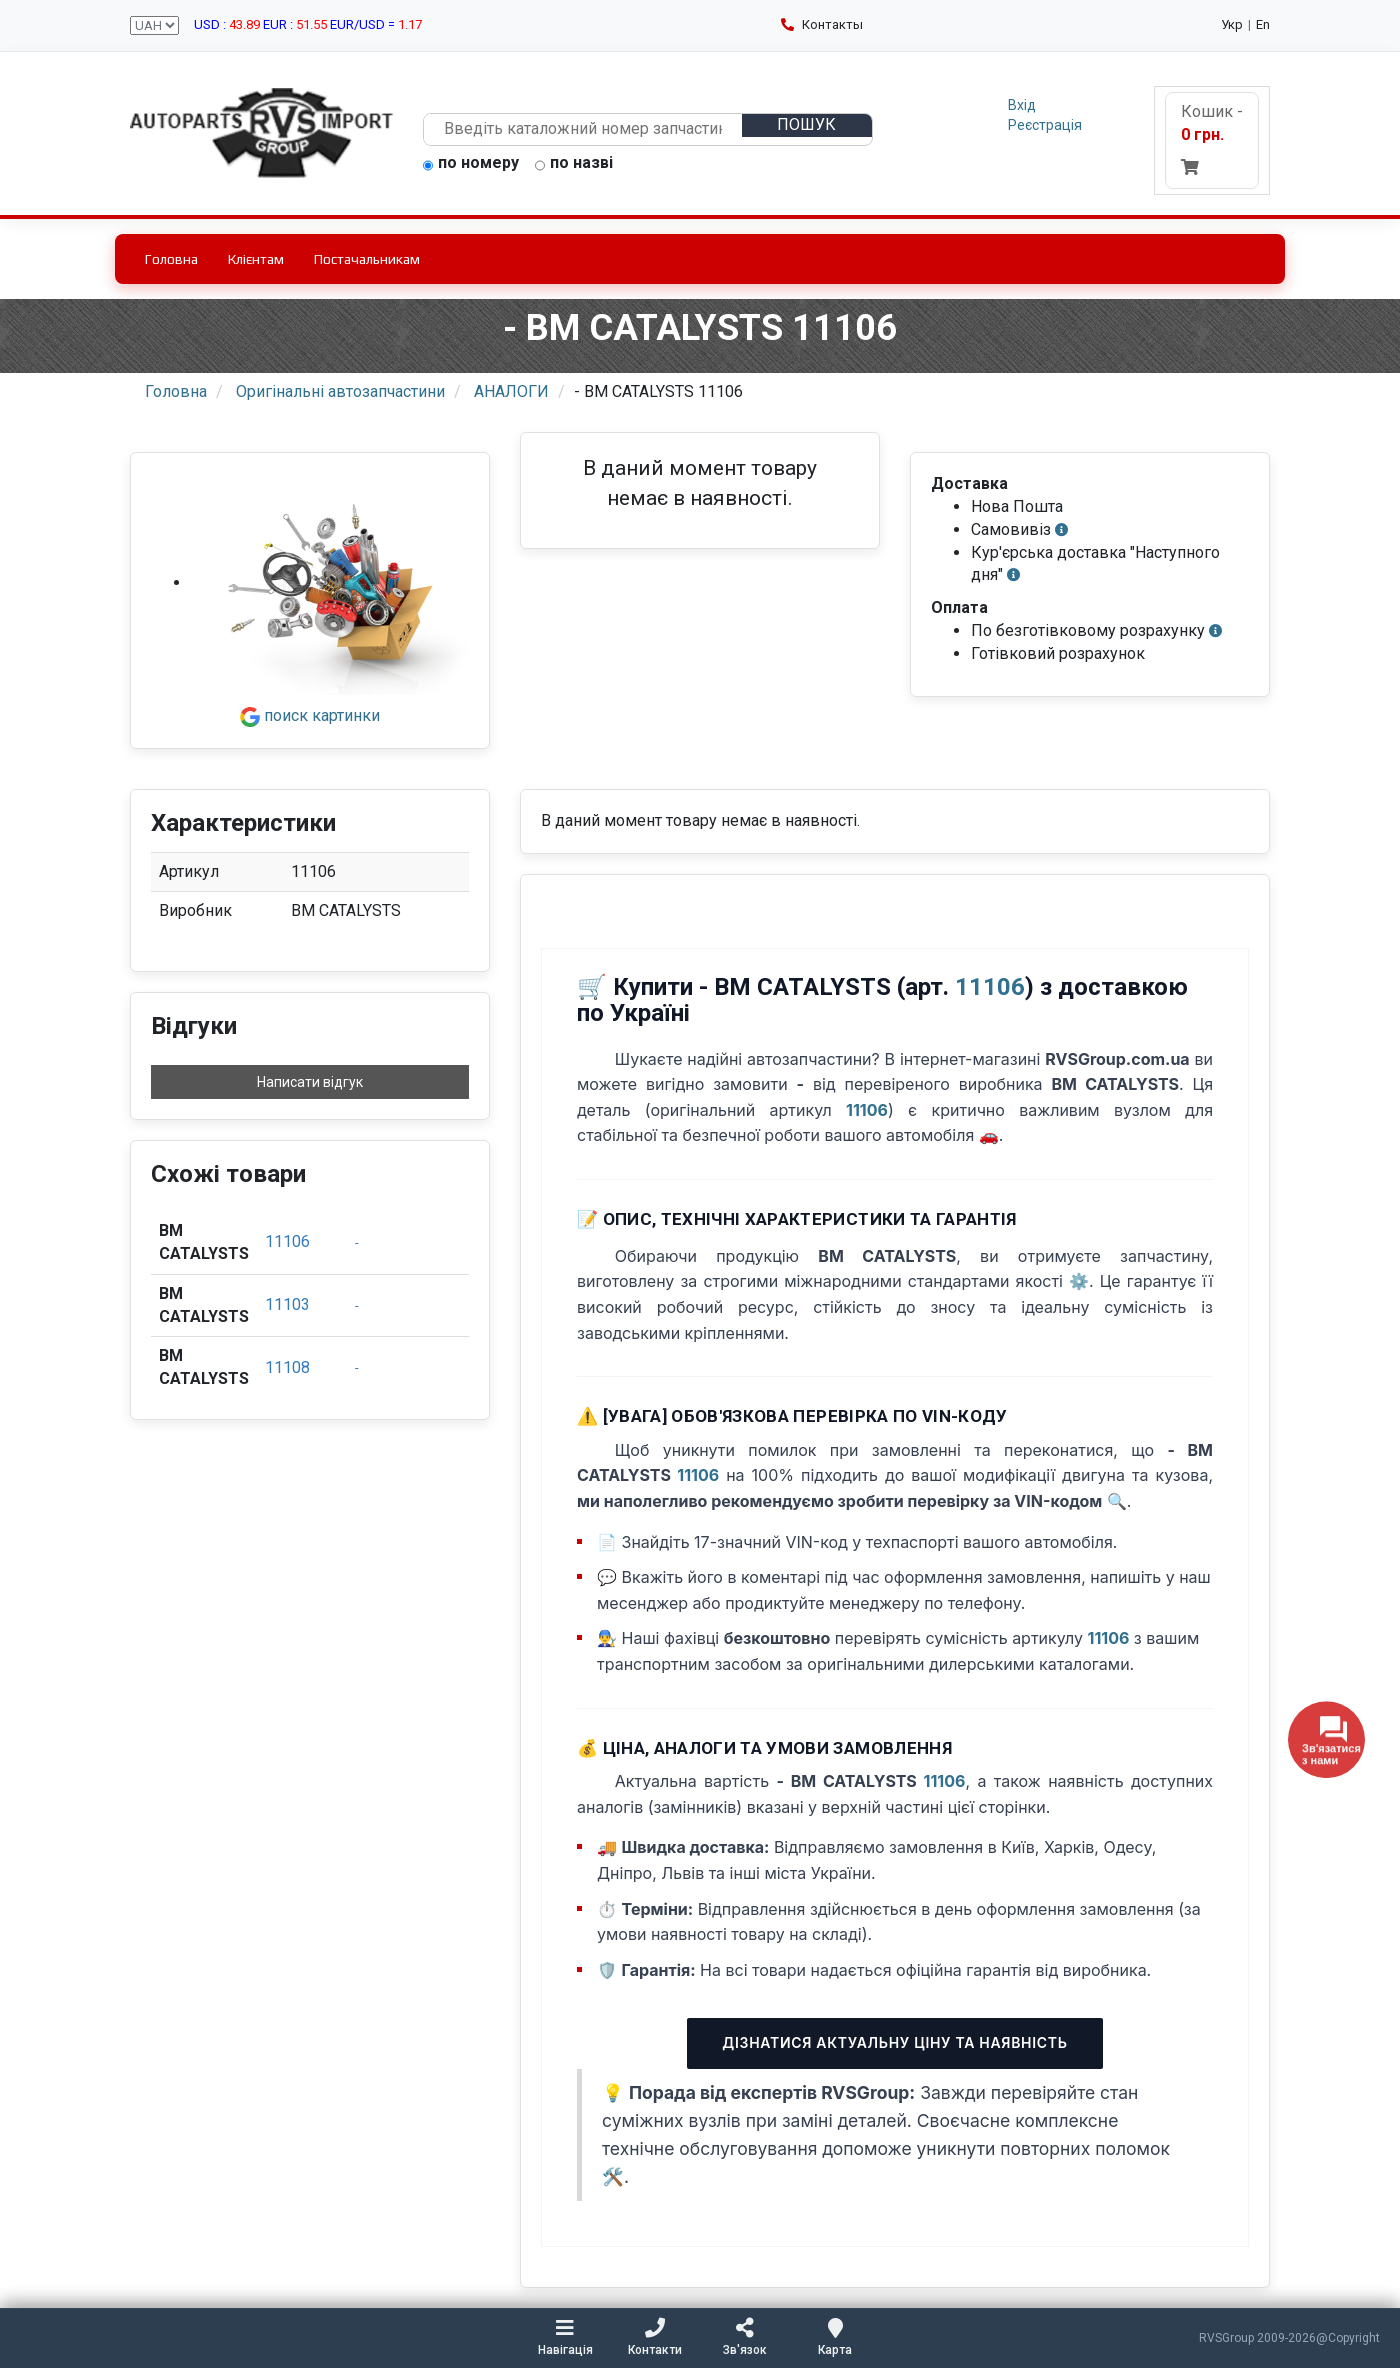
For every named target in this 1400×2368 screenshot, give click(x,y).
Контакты (822, 24)
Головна (171, 259)
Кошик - (1212, 138)
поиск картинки (310, 715)
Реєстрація (1045, 125)
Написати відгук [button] (310, 1082)
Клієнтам (256, 259)
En (1263, 24)
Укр (1232, 24)
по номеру (471, 164)
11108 (287, 1367)
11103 (287, 1304)
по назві (574, 164)
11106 (287, 1241)
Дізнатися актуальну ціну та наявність (894, 2042)
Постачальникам (367, 259)
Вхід (1022, 105)
